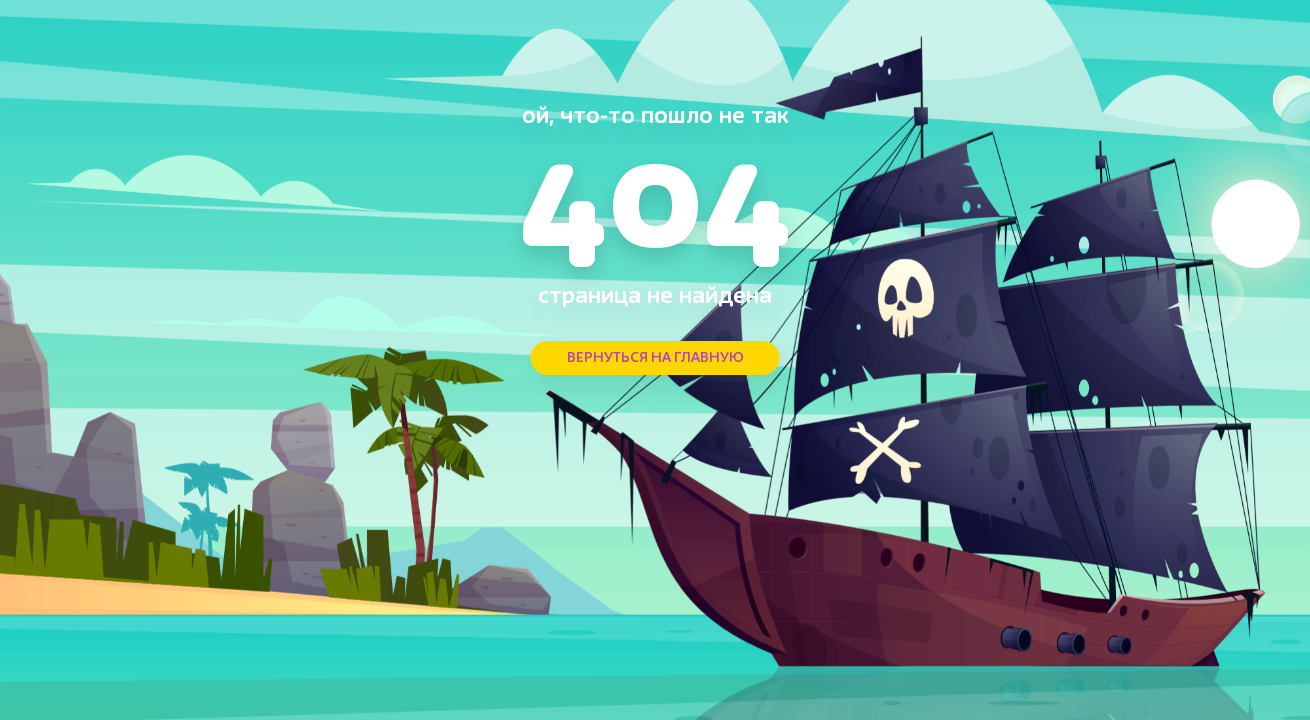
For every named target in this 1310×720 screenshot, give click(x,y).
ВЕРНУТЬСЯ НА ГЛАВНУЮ (655, 358)
